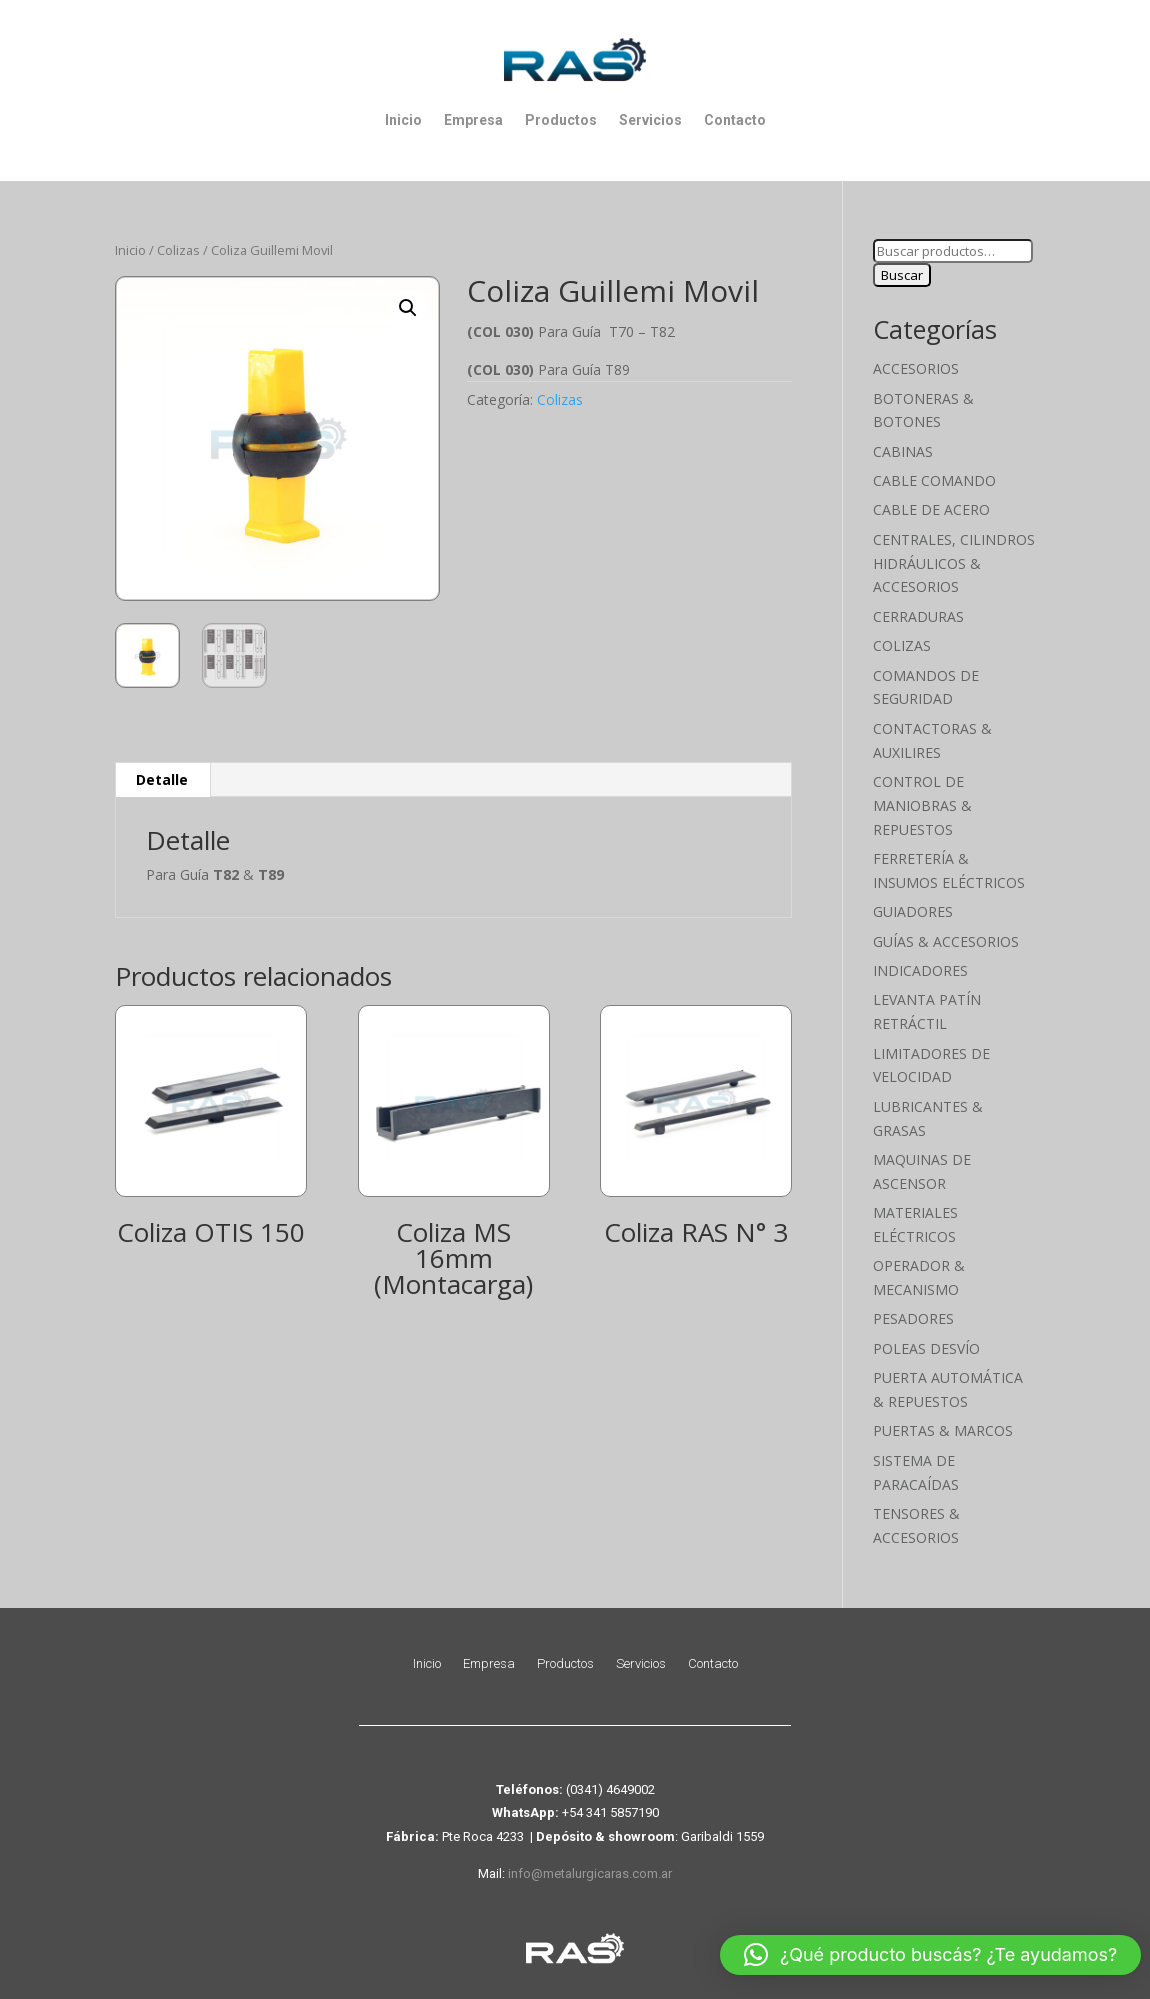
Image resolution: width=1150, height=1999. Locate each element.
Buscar (902, 275)
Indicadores (920, 970)
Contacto (735, 120)
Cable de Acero (931, 509)
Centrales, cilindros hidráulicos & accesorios (954, 563)
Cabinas (903, 451)
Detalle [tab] (162, 779)
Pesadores (913, 1318)
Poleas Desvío (926, 1348)
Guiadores (913, 911)
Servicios (650, 120)
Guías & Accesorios (946, 941)
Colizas (178, 250)
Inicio (403, 120)
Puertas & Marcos (943, 1430)
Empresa (473, 120)
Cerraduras (918, 616)
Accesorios (916, 368)
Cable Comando (934, 480)
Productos (561, 120)
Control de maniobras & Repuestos (922, 805)
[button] (408, 308)
